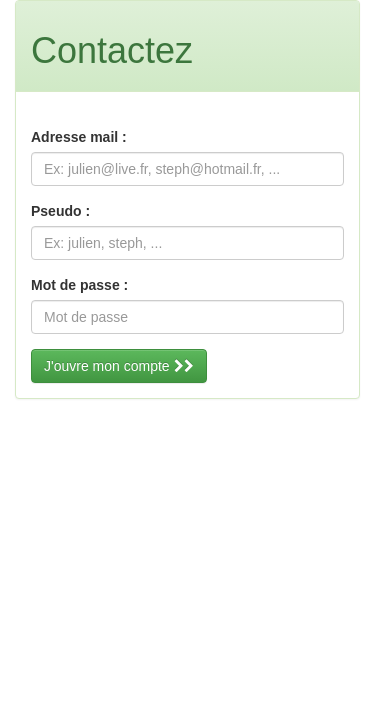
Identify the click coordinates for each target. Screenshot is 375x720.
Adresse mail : (79, 137)
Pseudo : (60, 211)
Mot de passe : (79, 285)
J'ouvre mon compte (119, 366)
